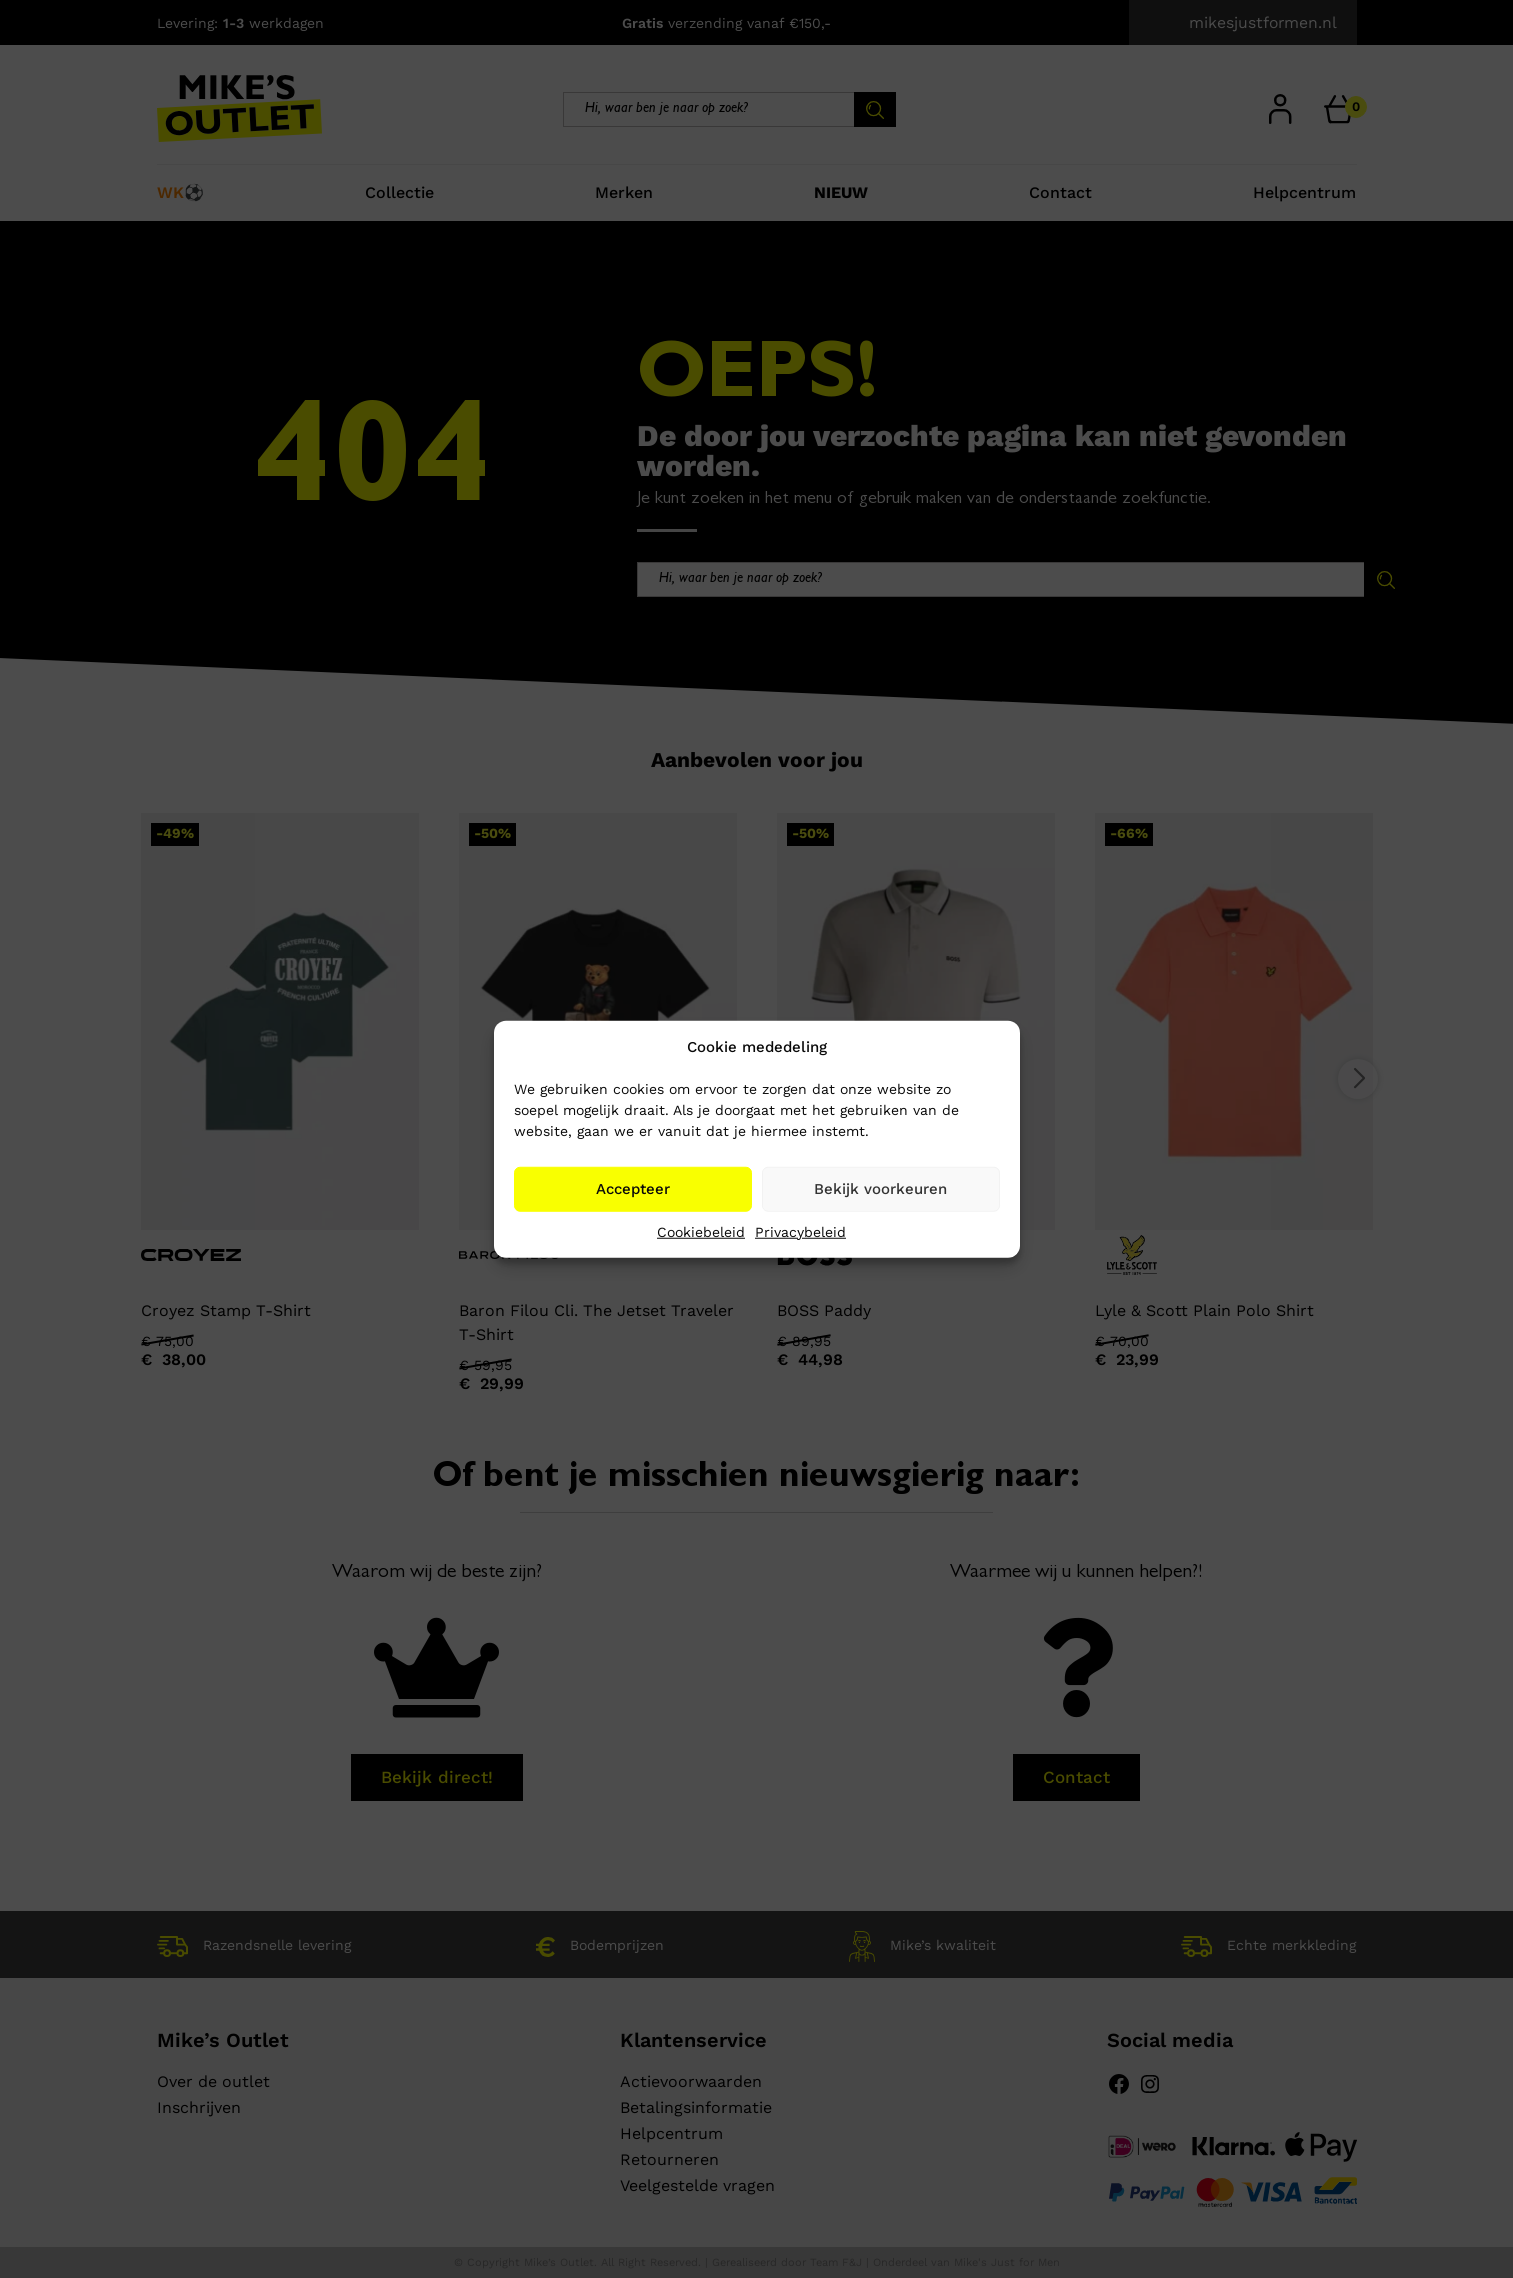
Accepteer (633, 1189)
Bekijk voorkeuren (880, 1189)
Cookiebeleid (701, 1231)
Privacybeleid (800, 1231)
